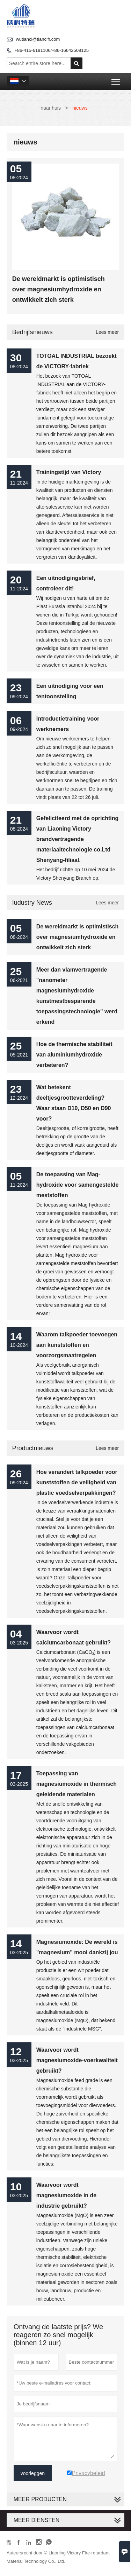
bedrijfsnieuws (32, 332)
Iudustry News (32, 902)
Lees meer (107, 332)
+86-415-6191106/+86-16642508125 (51, 50)
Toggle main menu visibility (116, 79)
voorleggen (33, 2473)
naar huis (51, 108)
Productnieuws (32, 1448)
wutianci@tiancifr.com (38, 39)
